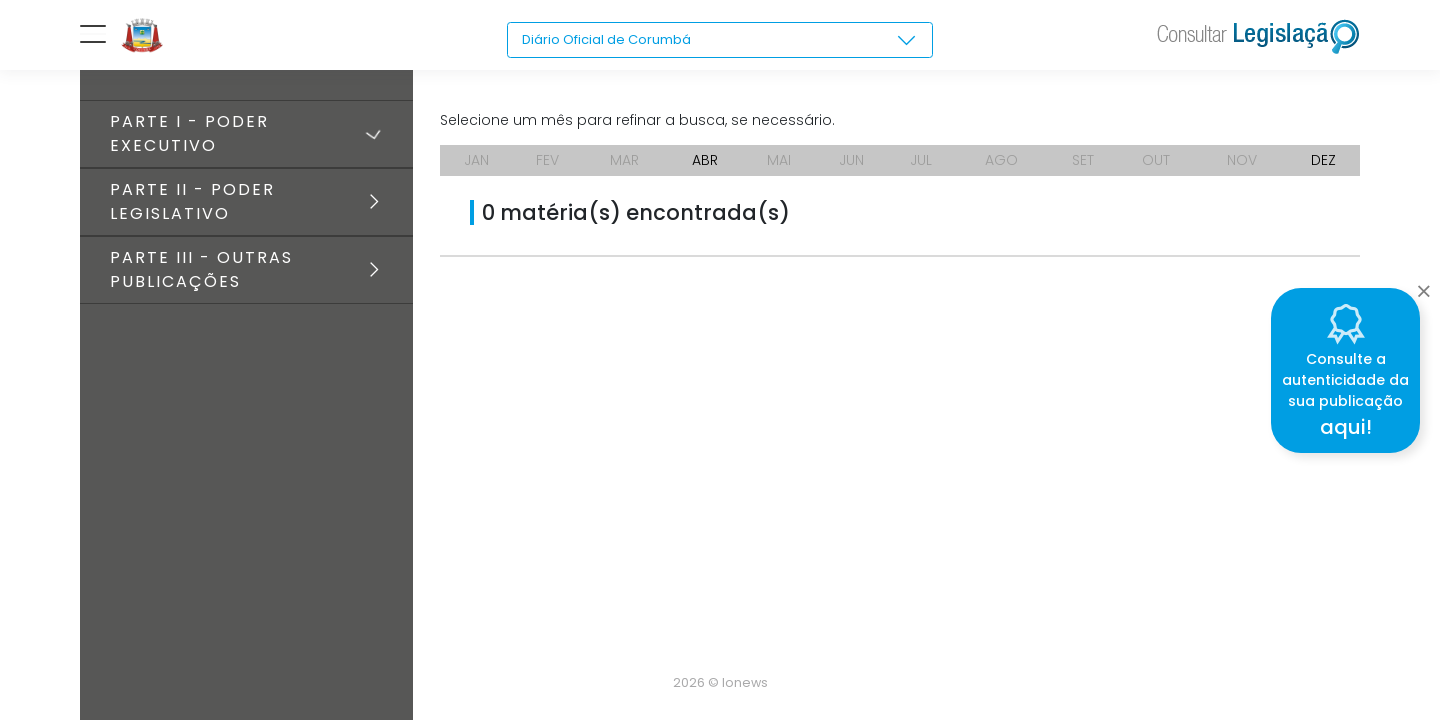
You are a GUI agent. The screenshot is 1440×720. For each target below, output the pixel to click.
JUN (851, 160)
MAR (624, 160)
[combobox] (720, 41)
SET (1083, 160)
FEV (547, 160)
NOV (1242, 160)
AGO (1001, 160)
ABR (705, 160)
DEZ (1323, 160)
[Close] (1423, 286)
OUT (1156, 160)
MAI (779, 160)
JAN (476, 160)
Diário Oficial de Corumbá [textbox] (612, 40)
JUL (921, 160)
